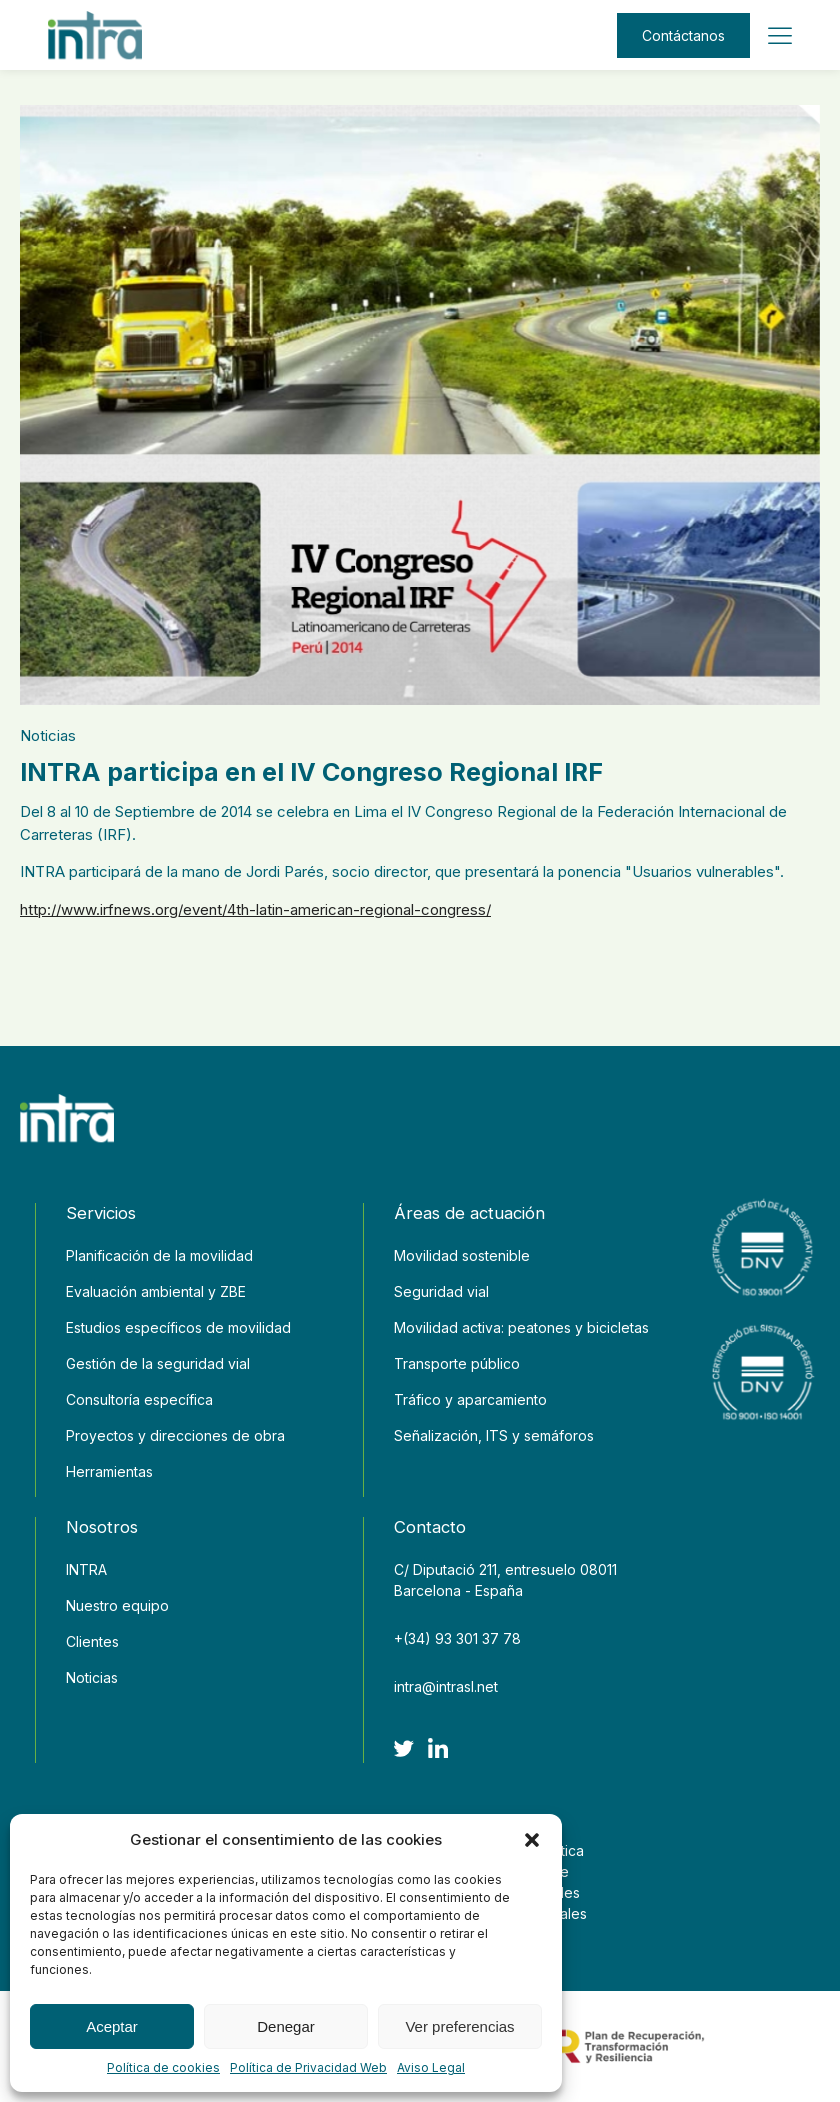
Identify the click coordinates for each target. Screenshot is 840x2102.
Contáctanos (683, 35)
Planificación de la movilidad (159, 1255)
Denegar (286, 2026)
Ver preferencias (459, 2026)
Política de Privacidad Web (308, 2067)
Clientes (92, 1641)
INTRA (86, 1569)
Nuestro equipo (117, 1605)
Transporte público (457, 1363)
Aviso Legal (431, 2067)
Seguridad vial (441, 1291)
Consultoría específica (139, 1399)
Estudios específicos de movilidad (178, 1327)
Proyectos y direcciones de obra (175, 1435)
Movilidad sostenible (462, 1255)
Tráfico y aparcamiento (470, 1399)
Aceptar (112, 2026)
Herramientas (109, 1471)
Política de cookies (163, 2067)
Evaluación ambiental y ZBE (156, 1291)
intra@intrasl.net (446, 1686)
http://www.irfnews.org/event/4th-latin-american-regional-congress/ (255, 909)
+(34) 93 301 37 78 (457, 1638)
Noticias (48, 735)
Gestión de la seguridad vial (158, 1363)
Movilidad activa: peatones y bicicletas (521, 1327)
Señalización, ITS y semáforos (494, 1435)
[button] (532, 1840)
